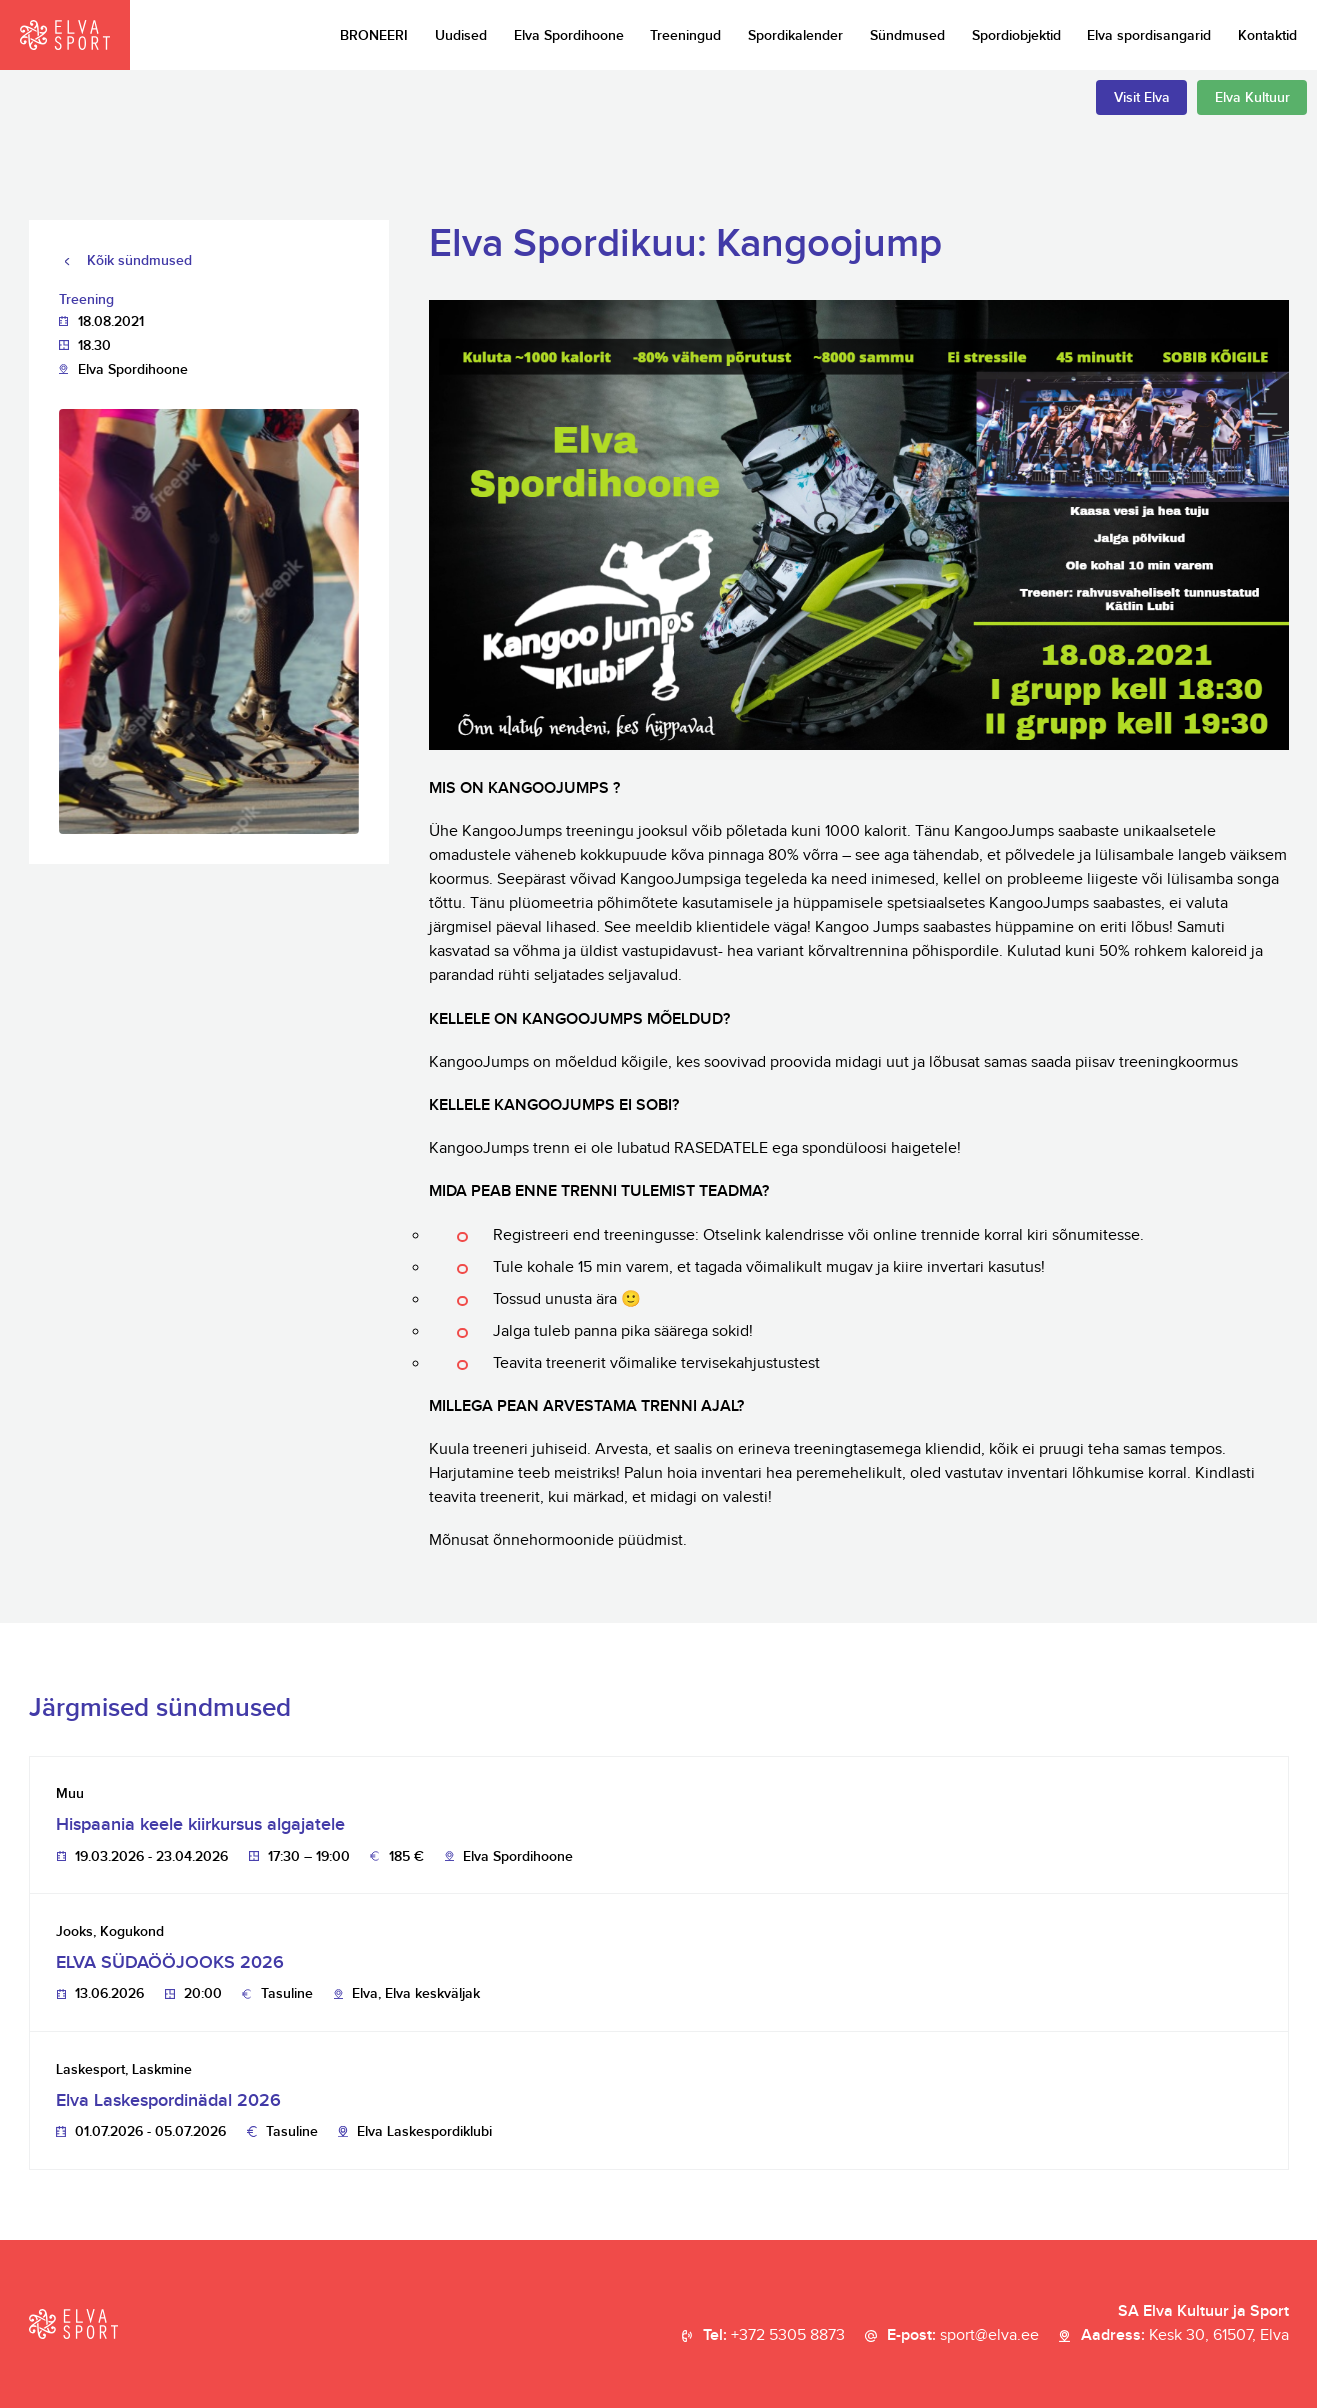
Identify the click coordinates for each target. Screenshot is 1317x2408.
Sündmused (907, 35)
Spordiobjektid (1016, 35)
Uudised (461, 35)
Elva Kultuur (1252, 97)
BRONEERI (374, 35)
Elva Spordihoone (569, 35)
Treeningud (685, 35)
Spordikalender (795, 35)
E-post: (963, 2336)
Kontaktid (1267, 35)
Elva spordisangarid (1149, 35)
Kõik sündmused (139, 260)
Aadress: (1185, 2336)
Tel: (774, 2336)
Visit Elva (1142, 97)
